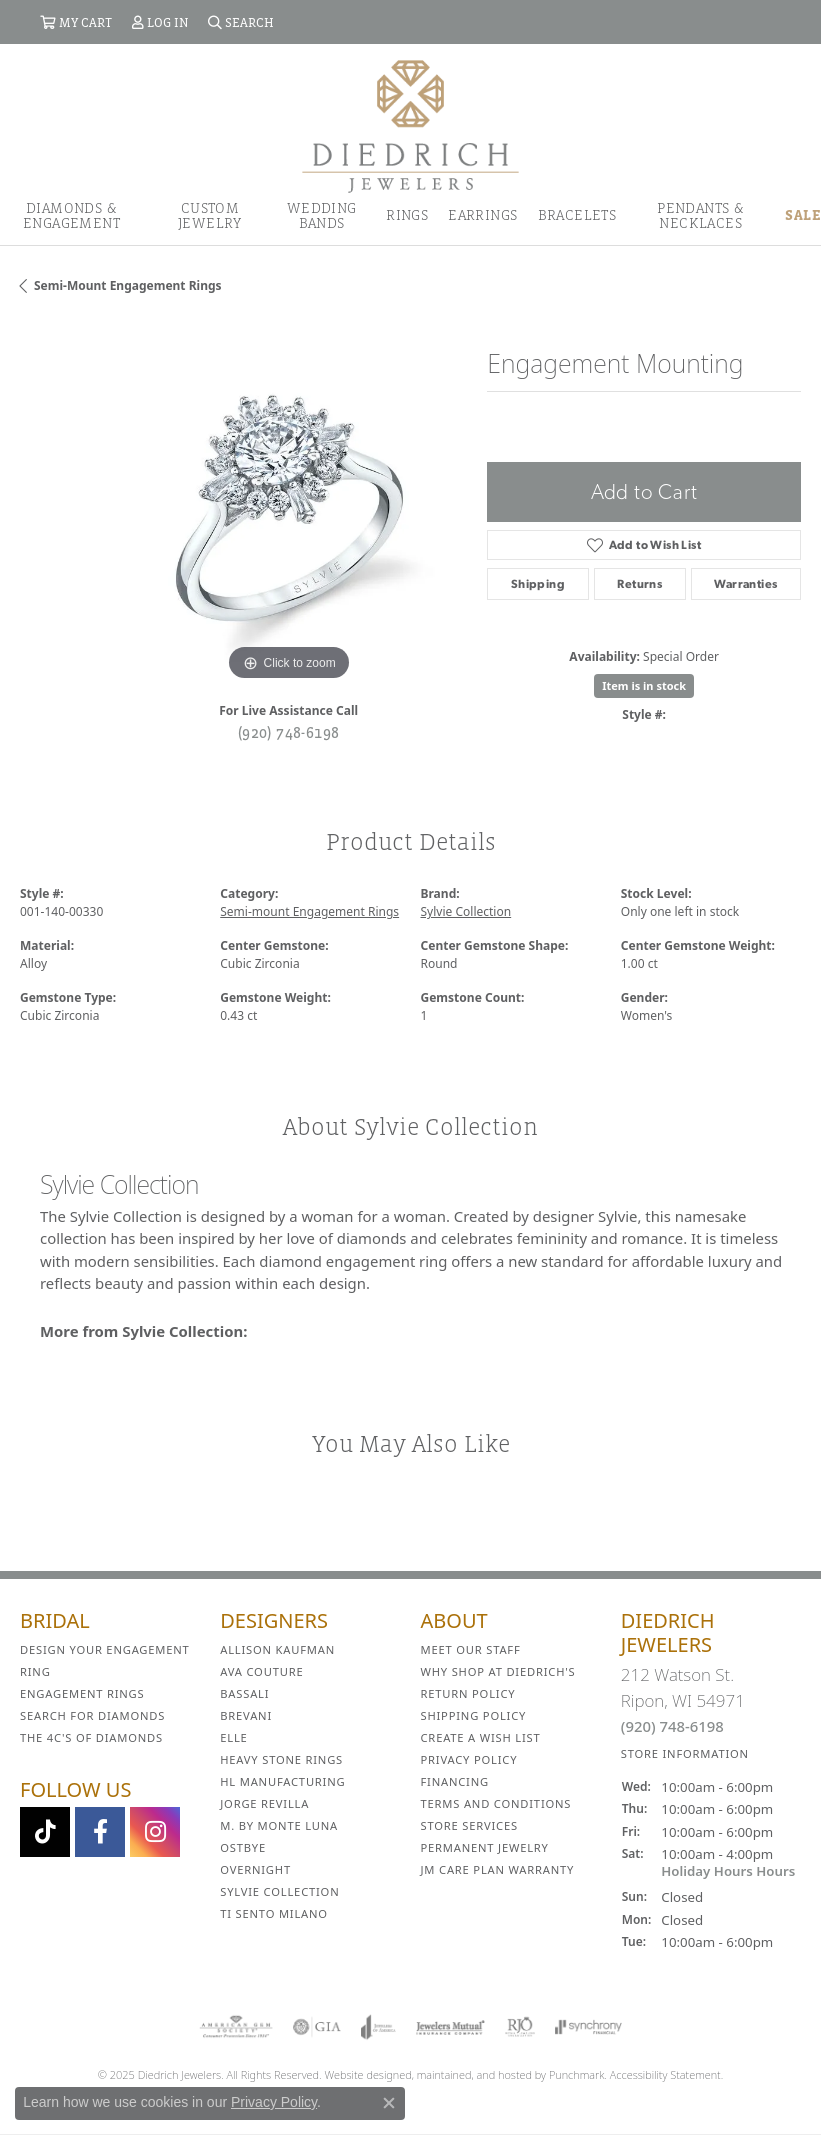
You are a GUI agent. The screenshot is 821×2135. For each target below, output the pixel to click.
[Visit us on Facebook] (100, 1832)
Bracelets (577, 215)
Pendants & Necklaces (700, 215)
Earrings (482, 215)
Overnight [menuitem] (255, 1869)
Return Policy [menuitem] (468, 1693)
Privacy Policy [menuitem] (469, 1759)
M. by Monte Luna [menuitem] (279, 1825)
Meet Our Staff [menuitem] (471, 1649)
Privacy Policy (274, 2102)
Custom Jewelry (210, 215)
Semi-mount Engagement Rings (128, 285)
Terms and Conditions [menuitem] (496, 1803)
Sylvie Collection (466, 911)
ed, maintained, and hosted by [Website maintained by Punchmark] (474, 2074)
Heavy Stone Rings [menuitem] (281, 1759)
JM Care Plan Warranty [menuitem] (498, 1869)
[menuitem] (236, 2027)
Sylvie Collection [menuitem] (279, 1891)
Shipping (538, 584)
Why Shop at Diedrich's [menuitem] (498, 1671)
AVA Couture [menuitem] (261, 1671)
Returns (639, 584)
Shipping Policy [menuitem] (474, 1715)
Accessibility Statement (665, 2074)
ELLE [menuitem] (233, 1737)
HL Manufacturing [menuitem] (282, 1781)
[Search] (241, 22)
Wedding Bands (322, 215)
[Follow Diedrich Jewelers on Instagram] (155, 1832)
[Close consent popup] (389, 2103)
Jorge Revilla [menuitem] (264, 1803)
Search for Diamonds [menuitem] (92, 1715)
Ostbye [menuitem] (243, 1847)
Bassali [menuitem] (244, 1693)
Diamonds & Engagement (71, 215)
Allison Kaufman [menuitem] (277, 1649)
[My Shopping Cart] (76, 22)
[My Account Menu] (160, 22)
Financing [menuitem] (455, 1781)
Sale (803, 215)
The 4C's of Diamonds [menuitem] (91, 1737)
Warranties (745, 584)
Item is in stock (644, 685)
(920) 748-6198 (289, 732)
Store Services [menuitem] (469, 1825)
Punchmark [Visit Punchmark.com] (576, 2074)
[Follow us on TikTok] (45, 1832)
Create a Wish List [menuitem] (481, 1737)
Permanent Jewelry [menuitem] (485, 1847)
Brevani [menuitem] (246, 1715)
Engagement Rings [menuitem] (82, 1693)
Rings (407, 215)
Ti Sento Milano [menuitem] (274, 1913)
